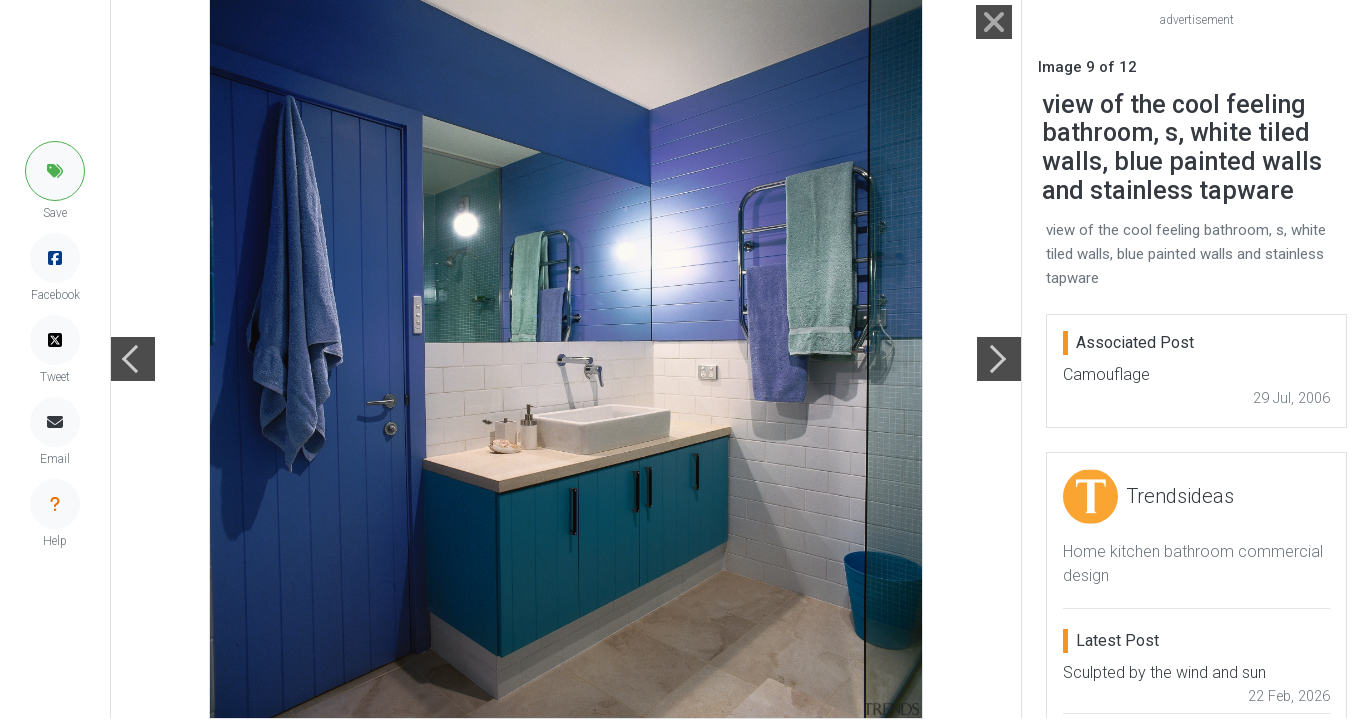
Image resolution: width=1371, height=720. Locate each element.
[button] (55, 171)
